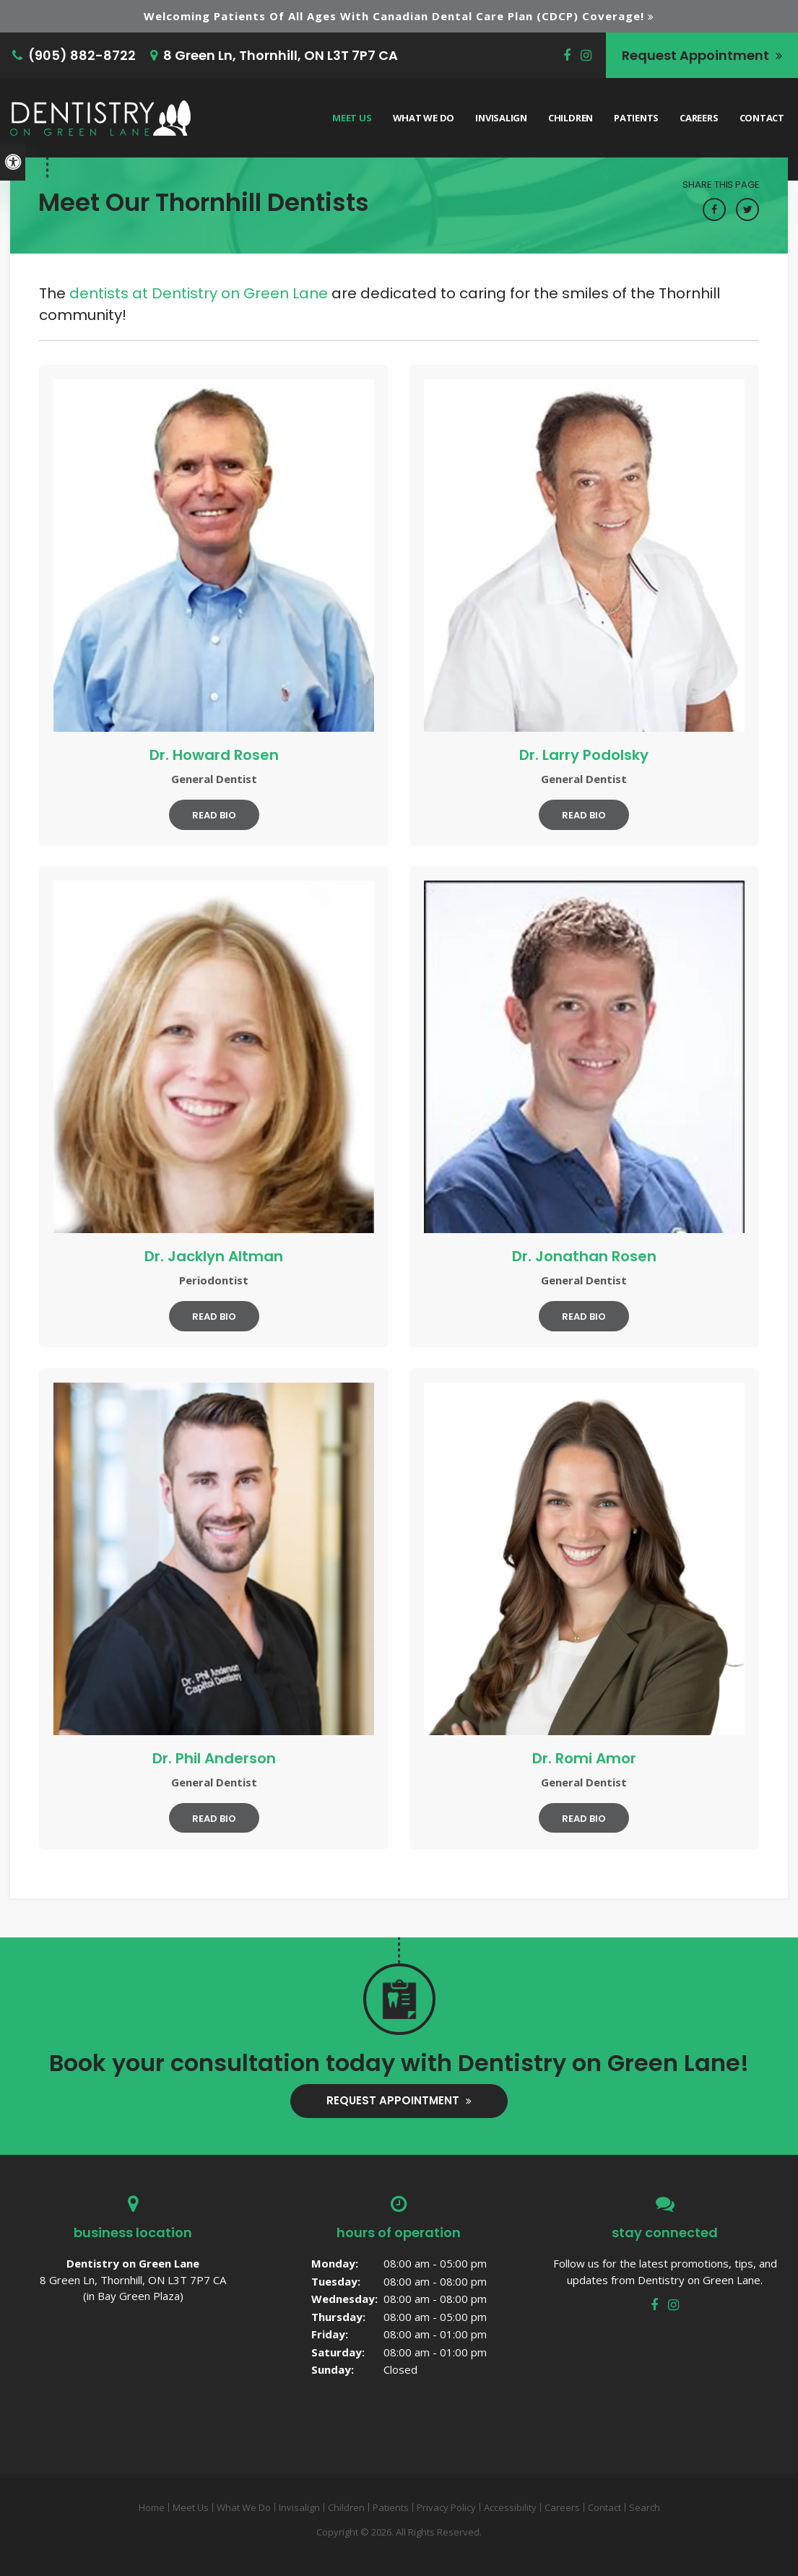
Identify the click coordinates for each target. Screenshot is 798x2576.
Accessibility (510, 2507)
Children (570, 117)
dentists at (198, 293)
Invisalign (501, 117)
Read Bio (214, 815)
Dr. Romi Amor (584, 1758)
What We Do (424, 117)
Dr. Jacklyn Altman (213, 1256)
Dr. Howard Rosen (214, 755)
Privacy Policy (446, 2507)
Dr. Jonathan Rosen (584, 1256)
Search (644, 2507)
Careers (699, 117)
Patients (636, 117)
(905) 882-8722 (82, 55)
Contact (762, 117)
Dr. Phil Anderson (214, 1758)
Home (152, 2507)
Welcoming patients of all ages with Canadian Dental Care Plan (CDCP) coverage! (394, 16)
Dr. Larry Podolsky (584, 755)
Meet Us (351, 117)
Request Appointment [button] (697, 55)
